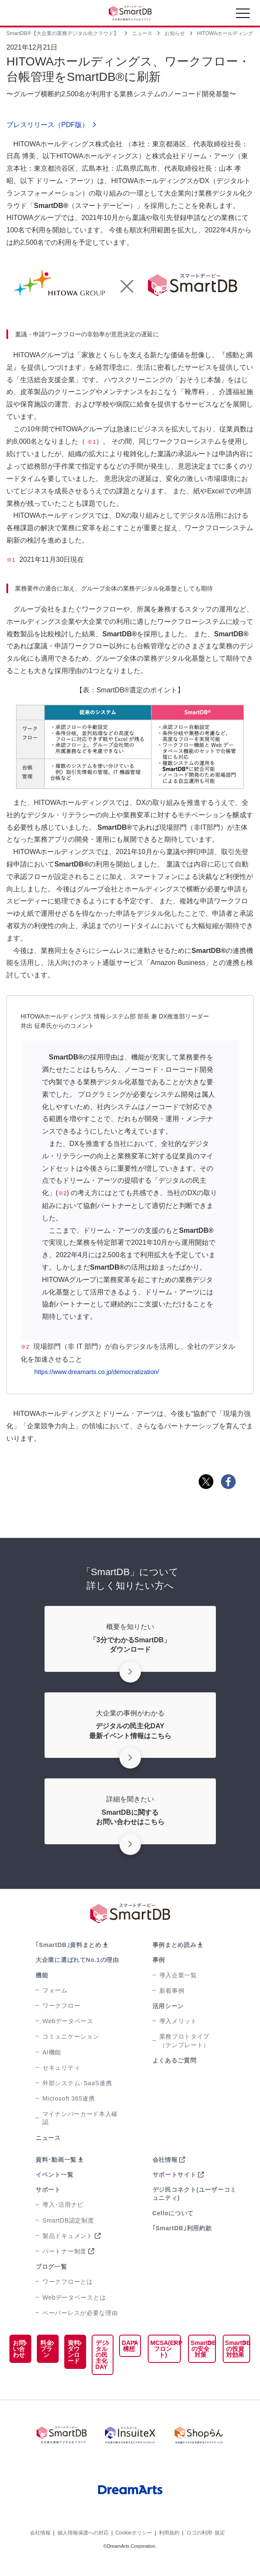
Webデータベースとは (74, 2297)
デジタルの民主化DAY (81, 2354)
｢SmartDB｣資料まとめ (69, 1944)
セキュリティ (61, 2067)
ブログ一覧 (51, 2266)
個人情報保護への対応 (83, 2549)
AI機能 (51, 2052)
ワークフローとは (67, 2281)
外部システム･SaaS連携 (77, 2083)
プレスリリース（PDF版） (47, 124)
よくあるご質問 (174, 2060)
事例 (158, 1959)
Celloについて (173, 2213)
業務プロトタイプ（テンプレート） (184, 2040)
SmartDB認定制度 (68, 2220)
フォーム (55, 1990)
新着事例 (172, 1990)
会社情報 (165, 2159)
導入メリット (178, 2021)
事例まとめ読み (174, 1944)
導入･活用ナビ (63, 2204)
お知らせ (174, 33)
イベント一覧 (54, 2174)
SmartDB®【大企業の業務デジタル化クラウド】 (62, 33)
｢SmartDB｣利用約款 (182, 2228)
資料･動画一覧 (56, 2159)
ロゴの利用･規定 (205, 2549)
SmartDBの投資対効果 (232, 2348)
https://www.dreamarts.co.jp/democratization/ (102, 1371)
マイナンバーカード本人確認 (80, 2117)
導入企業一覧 (178, 1975)
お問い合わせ (15, 2357)
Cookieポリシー (133, 2549)
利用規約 (169, 2549)
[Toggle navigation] (243, 15)
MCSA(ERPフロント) (149, 2345)
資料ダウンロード (57, 2363)
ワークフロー (61, 2005)
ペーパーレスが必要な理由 (80, 2312)
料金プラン (36, 2354)
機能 (42, 1975)
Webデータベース (67, 2021)
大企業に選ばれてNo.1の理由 (77, 1959)
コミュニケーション (70, 2036)
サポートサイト (174, 2174)
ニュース (142, 33)
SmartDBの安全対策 (192, 2348)
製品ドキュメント (67, 2235)
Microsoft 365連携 (68, 2098)
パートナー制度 (64, 2251)
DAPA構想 (110, 2345)
